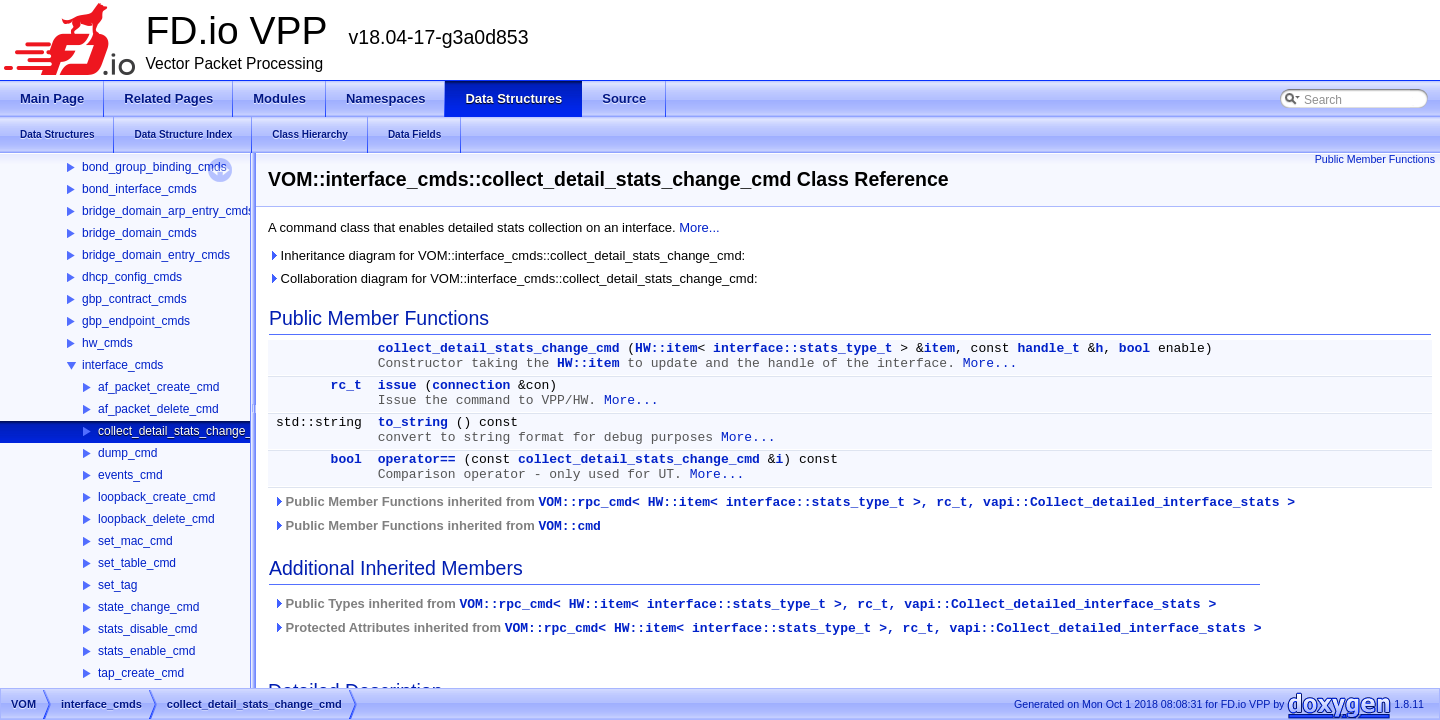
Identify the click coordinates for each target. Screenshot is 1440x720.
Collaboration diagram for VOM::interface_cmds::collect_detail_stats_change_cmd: (513, 278)
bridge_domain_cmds (139, 233)
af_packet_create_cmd (158, 387)
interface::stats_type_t (802, 348)
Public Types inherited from (744, 604)
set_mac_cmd (135, 541)
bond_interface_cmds (139, 189)
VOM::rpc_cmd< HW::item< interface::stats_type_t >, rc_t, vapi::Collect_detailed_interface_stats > (916, 502)
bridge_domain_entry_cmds (156, 255)
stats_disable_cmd (147, 629)
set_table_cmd (137, 563)
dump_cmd (127, 453)
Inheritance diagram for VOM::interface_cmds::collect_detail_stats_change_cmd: (506, 255)
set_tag (117, 585)
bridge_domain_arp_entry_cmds (168, 211)
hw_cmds (107, 343)
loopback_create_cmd (156, 497)
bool (1134, 348)
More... (699, 227)
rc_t (346, 385)
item (939, 348)
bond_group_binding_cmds (154, 167)
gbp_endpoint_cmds (136, 321)
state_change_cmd (148, 607)
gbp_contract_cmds (134, 299)
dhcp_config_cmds (132, 277)
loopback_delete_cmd (156, 519)
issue (397, 385)
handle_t (1048, 348)
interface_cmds (122, 365)
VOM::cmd (569, 526)
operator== (417, 459)
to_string (413, 422)
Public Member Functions (1375, 159)
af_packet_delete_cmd (158, 409)
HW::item (666, 348)
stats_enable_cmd (146, 651)
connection (471, 385)
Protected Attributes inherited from (767, 628)
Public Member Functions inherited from (784, 502)
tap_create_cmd (141, 673)
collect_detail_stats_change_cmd (186, 431)
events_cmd (130, 475)
